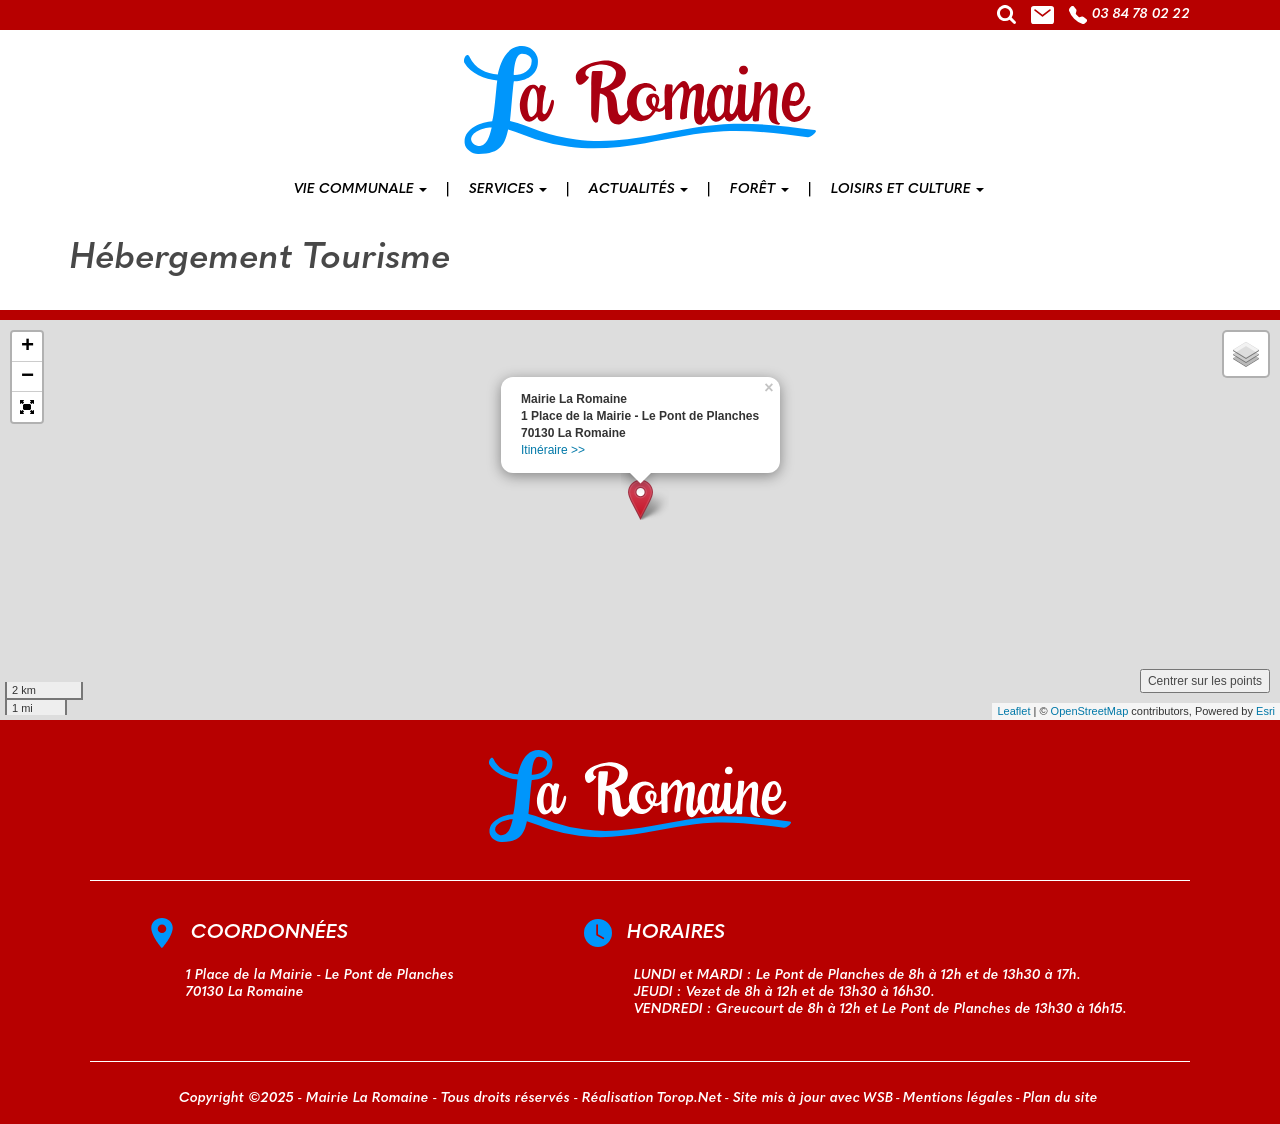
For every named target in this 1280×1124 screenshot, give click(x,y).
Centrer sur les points (1205, 681)
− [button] (27, 377)
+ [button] (27, 347)
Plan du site (1060, 1098)
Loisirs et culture (907, 189)
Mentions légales (958, 1098)
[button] (27, 407)
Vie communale (360, 189)
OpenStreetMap (1090, 711)
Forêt (759, 189)
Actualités (638, 189)
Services (508, 189)
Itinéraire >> (553, 450)
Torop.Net (689, 1098)
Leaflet (1013, 711)
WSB (878, 1098)
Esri (1265, 711)
